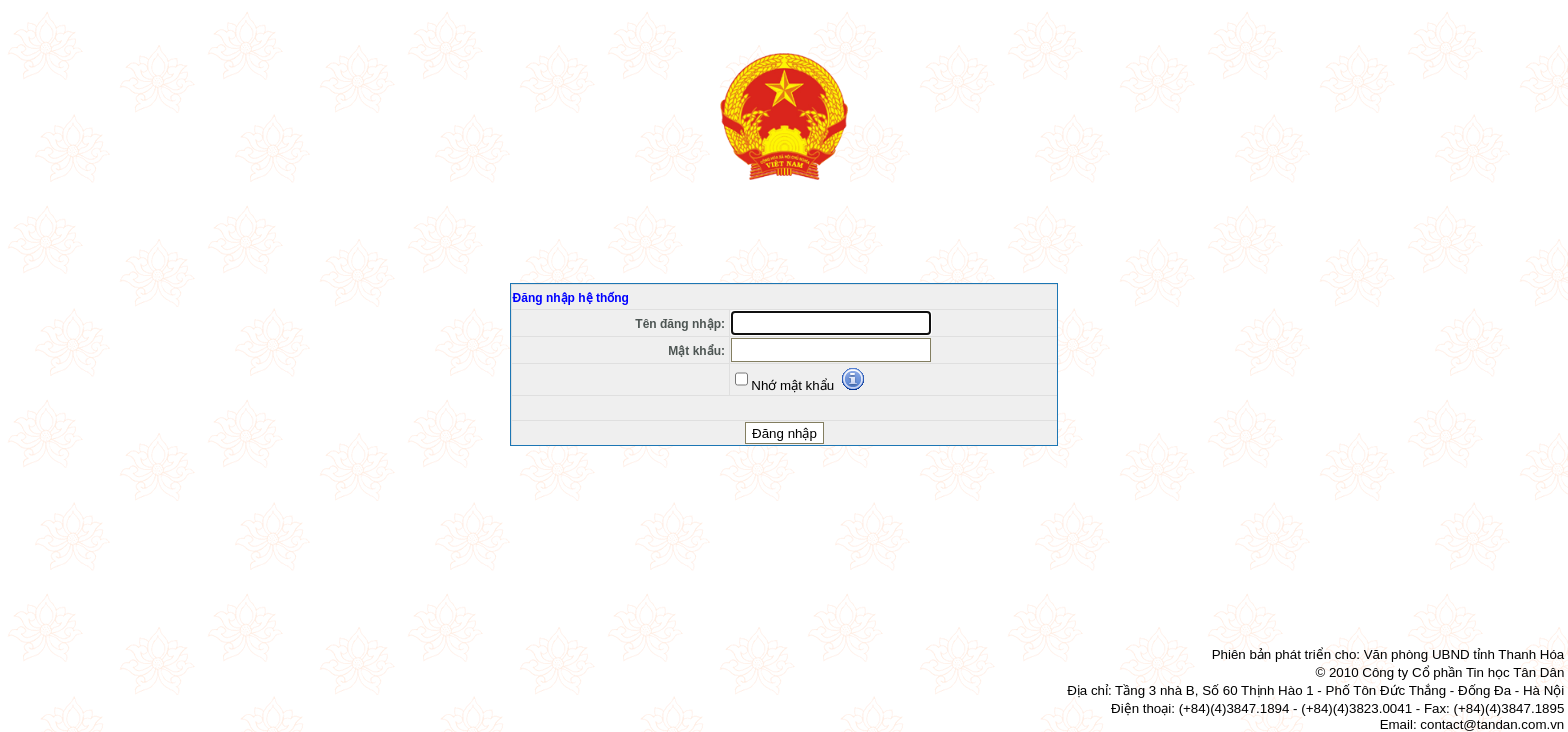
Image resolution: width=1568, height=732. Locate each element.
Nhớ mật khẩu (784, 379)
